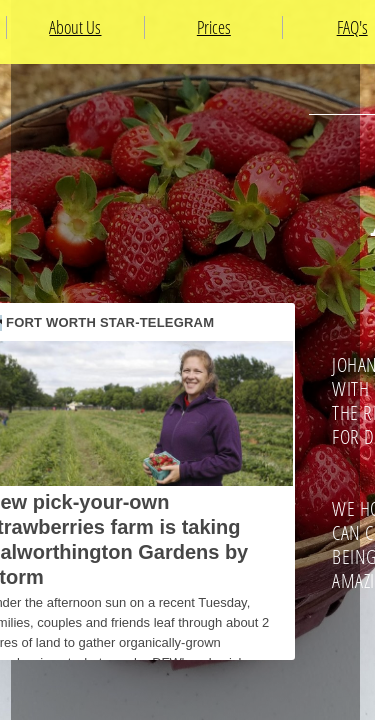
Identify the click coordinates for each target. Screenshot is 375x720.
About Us (75, 27)
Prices (214, 27)
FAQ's (352, 27)
